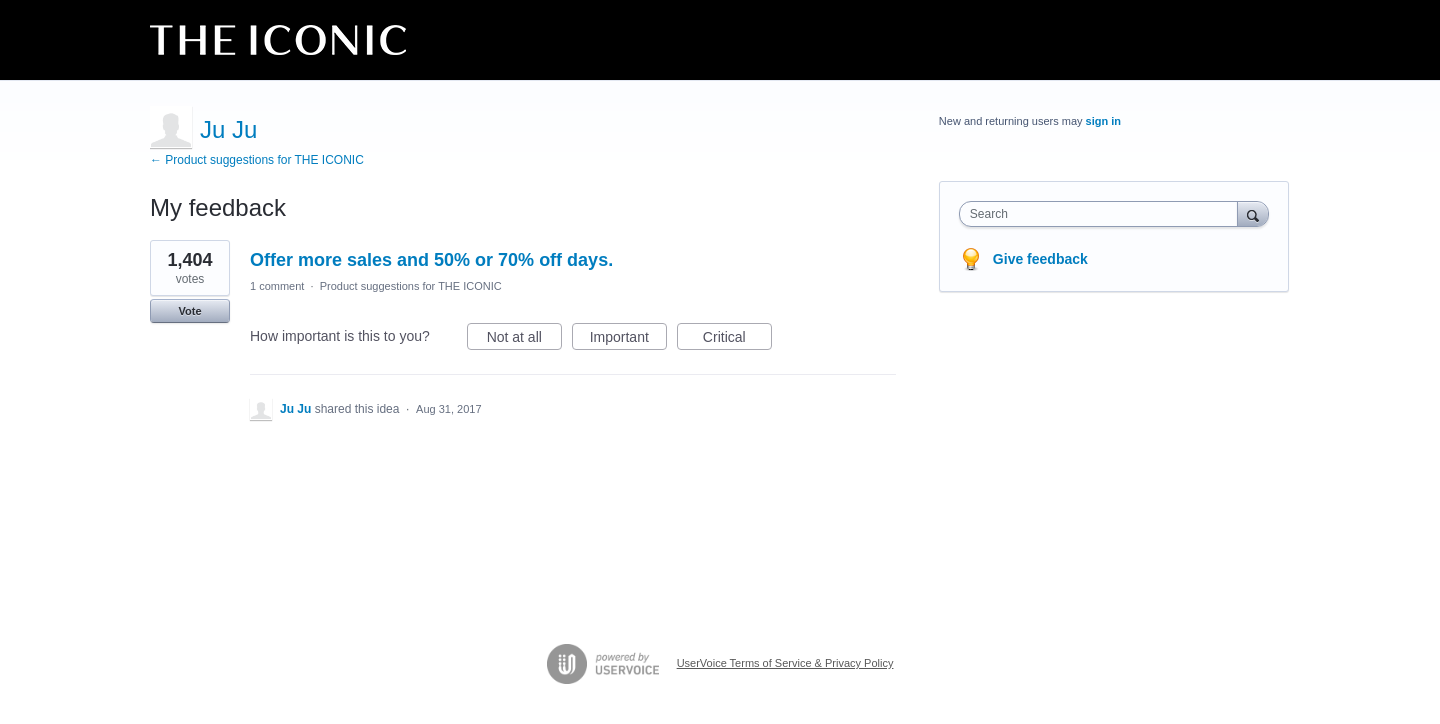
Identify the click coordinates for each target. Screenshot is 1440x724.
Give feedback (1040, 259)
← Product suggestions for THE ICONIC (257, 160)
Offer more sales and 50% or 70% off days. (431, 260)
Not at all (524, 340)
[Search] (1253, 213)
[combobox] (1103, 214)
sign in (1103, 121)
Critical (737, 340)
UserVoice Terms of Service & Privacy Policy (785, 663)
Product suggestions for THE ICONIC (411, 286)
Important (628, 340)
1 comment (277, 286)
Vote (189, 311)
